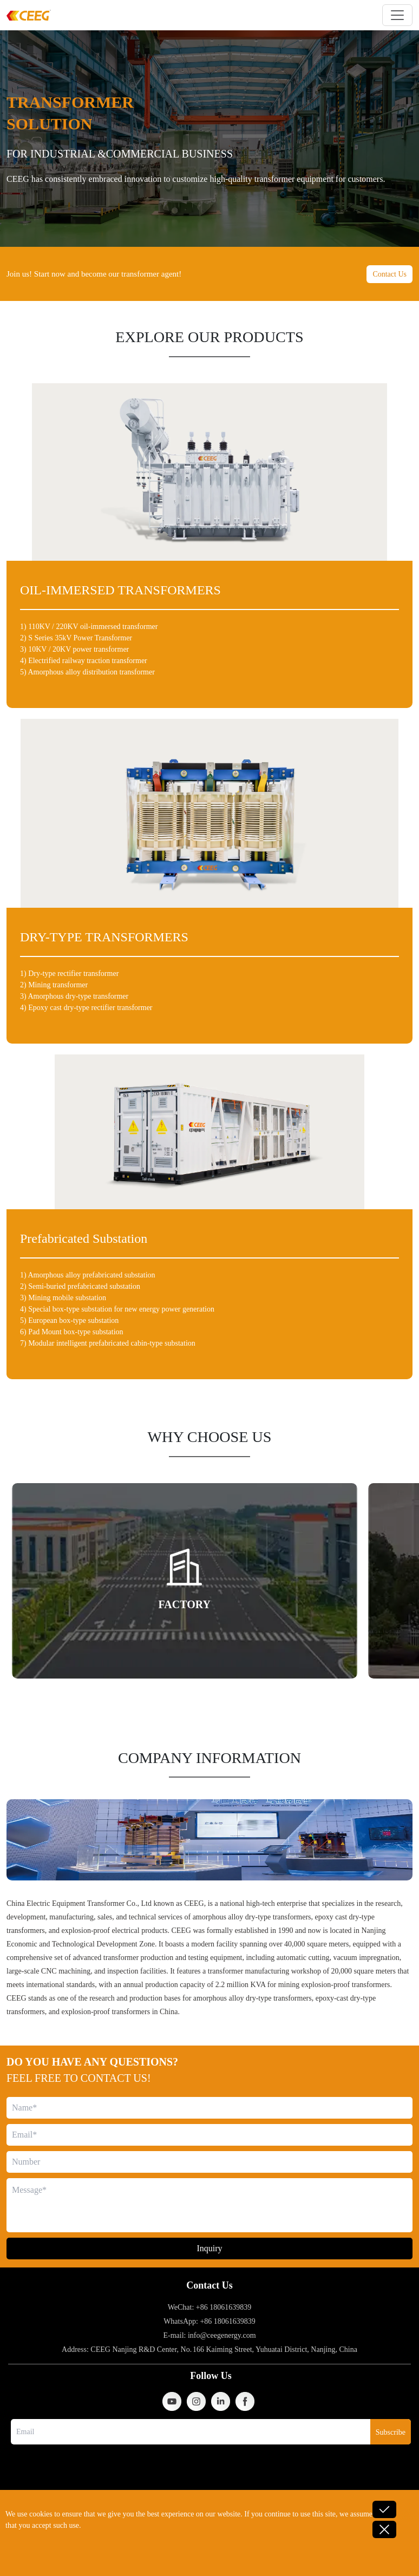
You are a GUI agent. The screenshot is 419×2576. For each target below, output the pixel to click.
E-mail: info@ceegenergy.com (209, 2335)
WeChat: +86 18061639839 (210, 2307)
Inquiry (209, 2248)
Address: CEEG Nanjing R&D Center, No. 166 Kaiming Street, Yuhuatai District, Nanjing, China (209, 2349)
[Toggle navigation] (397, 15)
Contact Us (389, 274)
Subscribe (390, 2432)
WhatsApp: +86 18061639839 (209, 2321)
